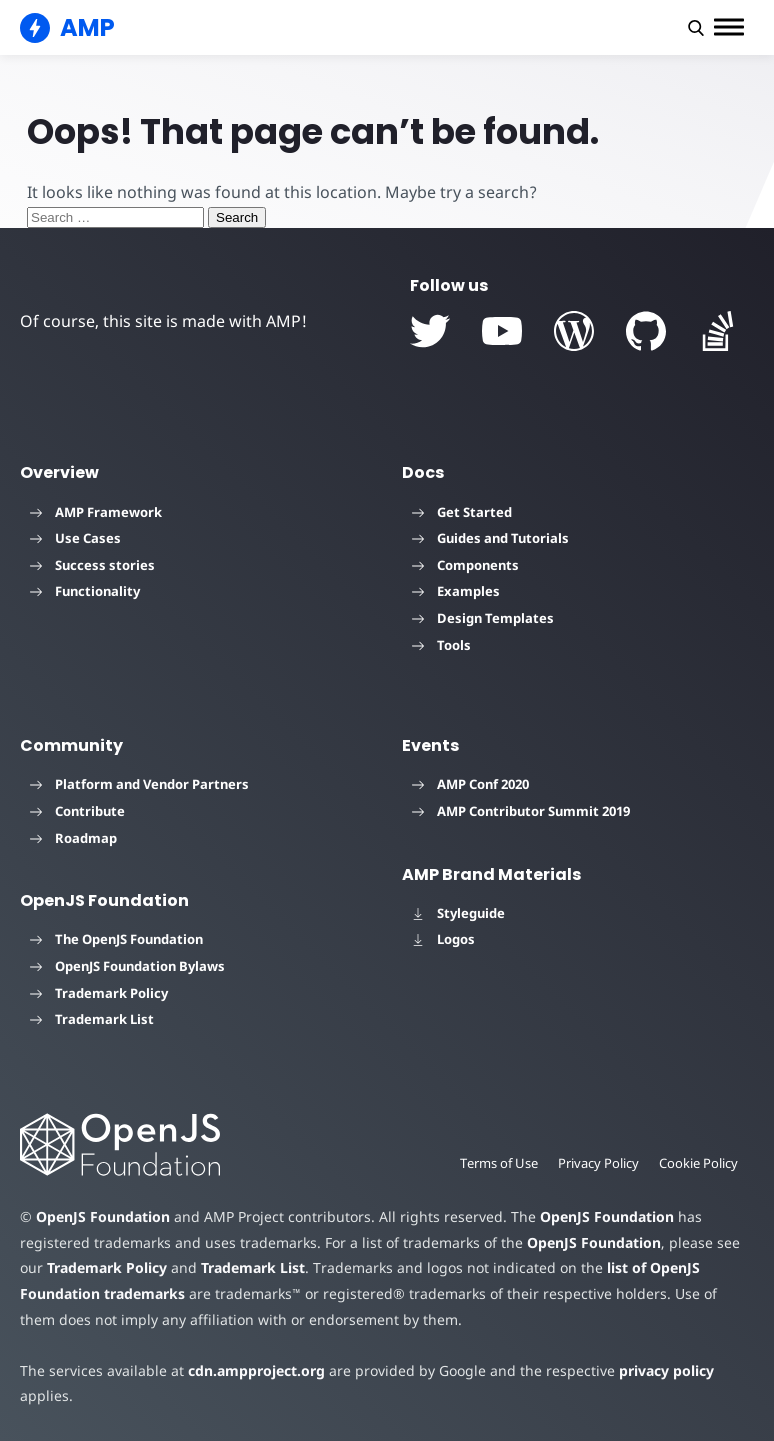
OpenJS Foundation (103, 1216)
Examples (456, 591)
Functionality (85, 591)
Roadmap (73, 838)
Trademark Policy (99, 993)
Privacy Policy (598, 1163)
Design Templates (483, 618)
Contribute (77, 811)
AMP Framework (96, 512)
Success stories (92, 565)
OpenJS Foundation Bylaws (127, 966)
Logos (443, 939)
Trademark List (92, 1019)
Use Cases (75, 538)
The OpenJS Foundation (116, 939)
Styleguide (458, 913)
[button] (696, 28)
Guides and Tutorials (490, 538)
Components (465, 565)
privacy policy (666, 1370)
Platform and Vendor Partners (139, 784)
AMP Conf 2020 (470, 784)
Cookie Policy (698, 1163)
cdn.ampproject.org (256, 1370)
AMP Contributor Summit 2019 (521, 811)
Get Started (462, 512)
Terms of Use (499, 1163)
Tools (441, 645)
